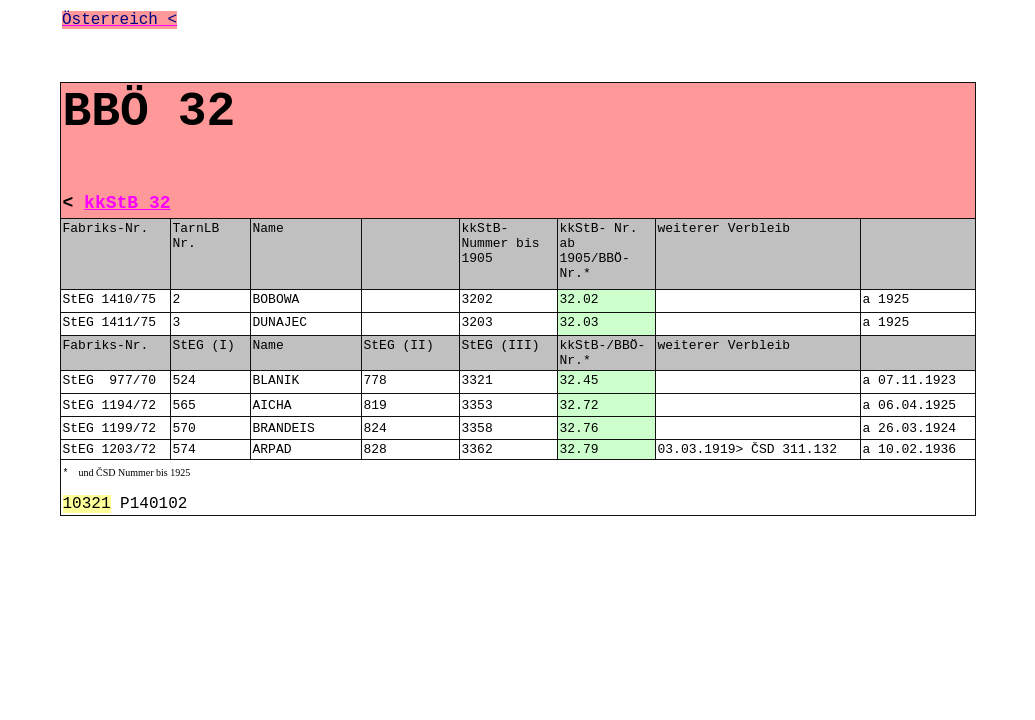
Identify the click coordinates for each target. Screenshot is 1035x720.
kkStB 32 (127, 203)
